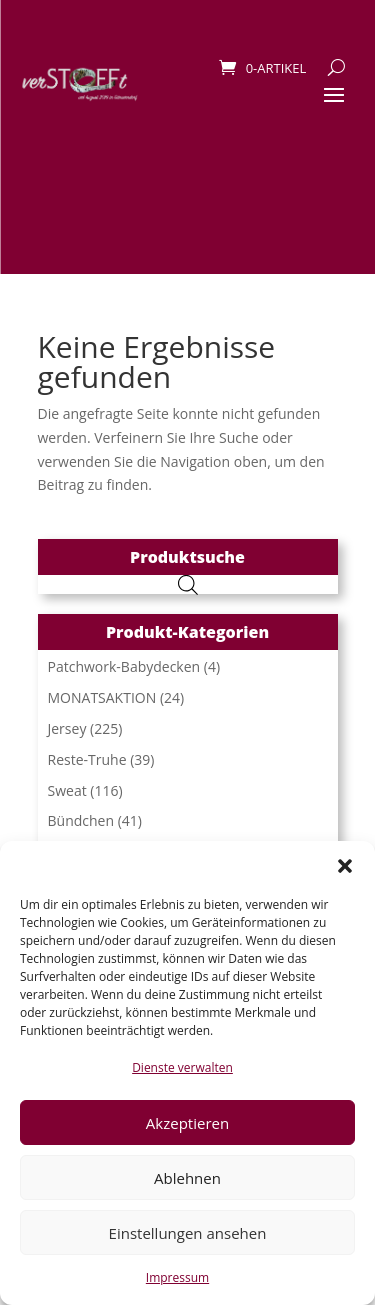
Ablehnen (187, 1178)
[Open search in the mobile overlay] (188, 584)
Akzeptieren (187, 1123)
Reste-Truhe (87, 759)
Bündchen (81, 820)
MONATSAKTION (102, 697)
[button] (345, 866)
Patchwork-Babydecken (124, 666)
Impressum (177, 1277)
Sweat (67, 790)
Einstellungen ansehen (188, 1233)
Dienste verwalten (182, 1067)
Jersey (67, 728)
